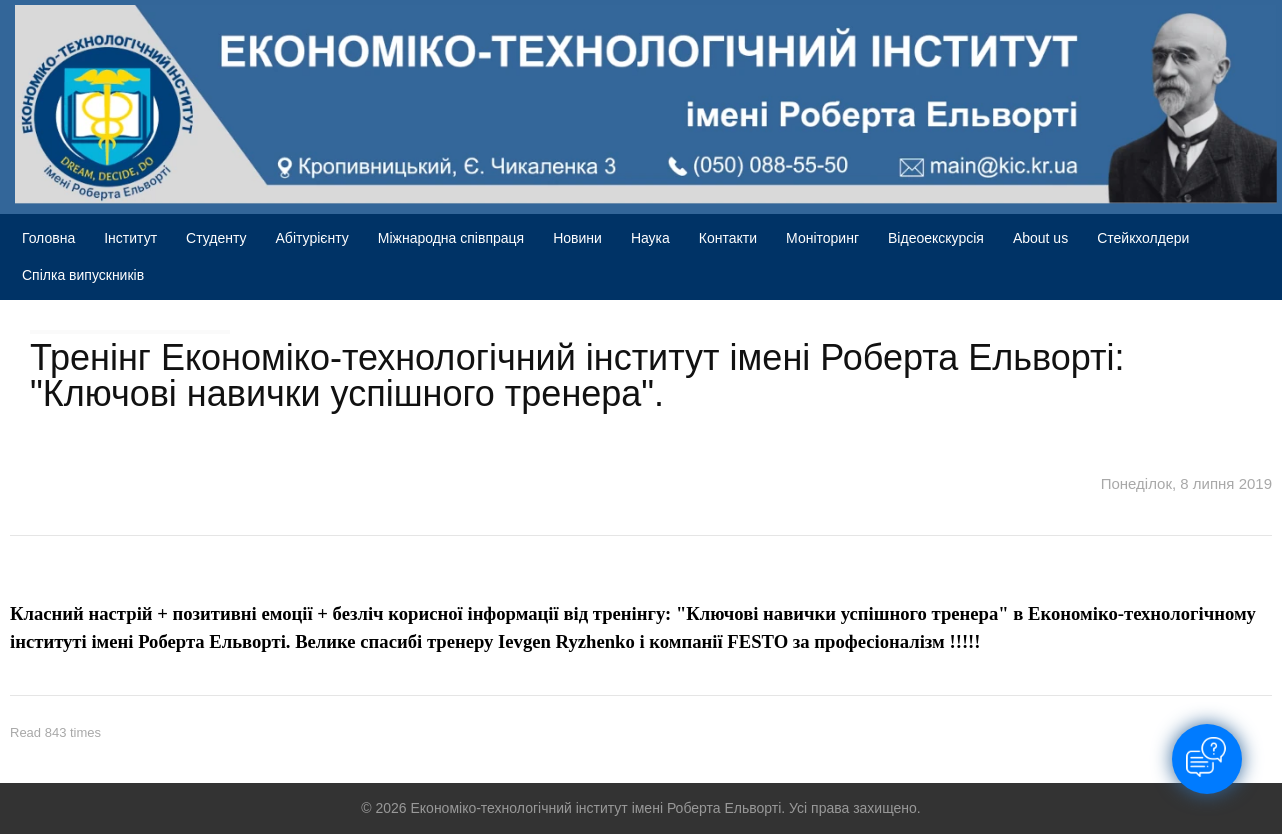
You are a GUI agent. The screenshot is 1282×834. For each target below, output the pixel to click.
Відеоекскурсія (936, 238)
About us (1040, 238)
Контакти (728, 238)
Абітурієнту (312, 238)
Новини (577, 238)
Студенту (216, 238)
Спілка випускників (83, 275)
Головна (48, 238)
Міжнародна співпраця (451, 238)
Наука (650, 238)
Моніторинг (822, 238)
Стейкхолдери (1143, 238)
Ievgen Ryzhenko (566, 641)
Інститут (130, 238)
